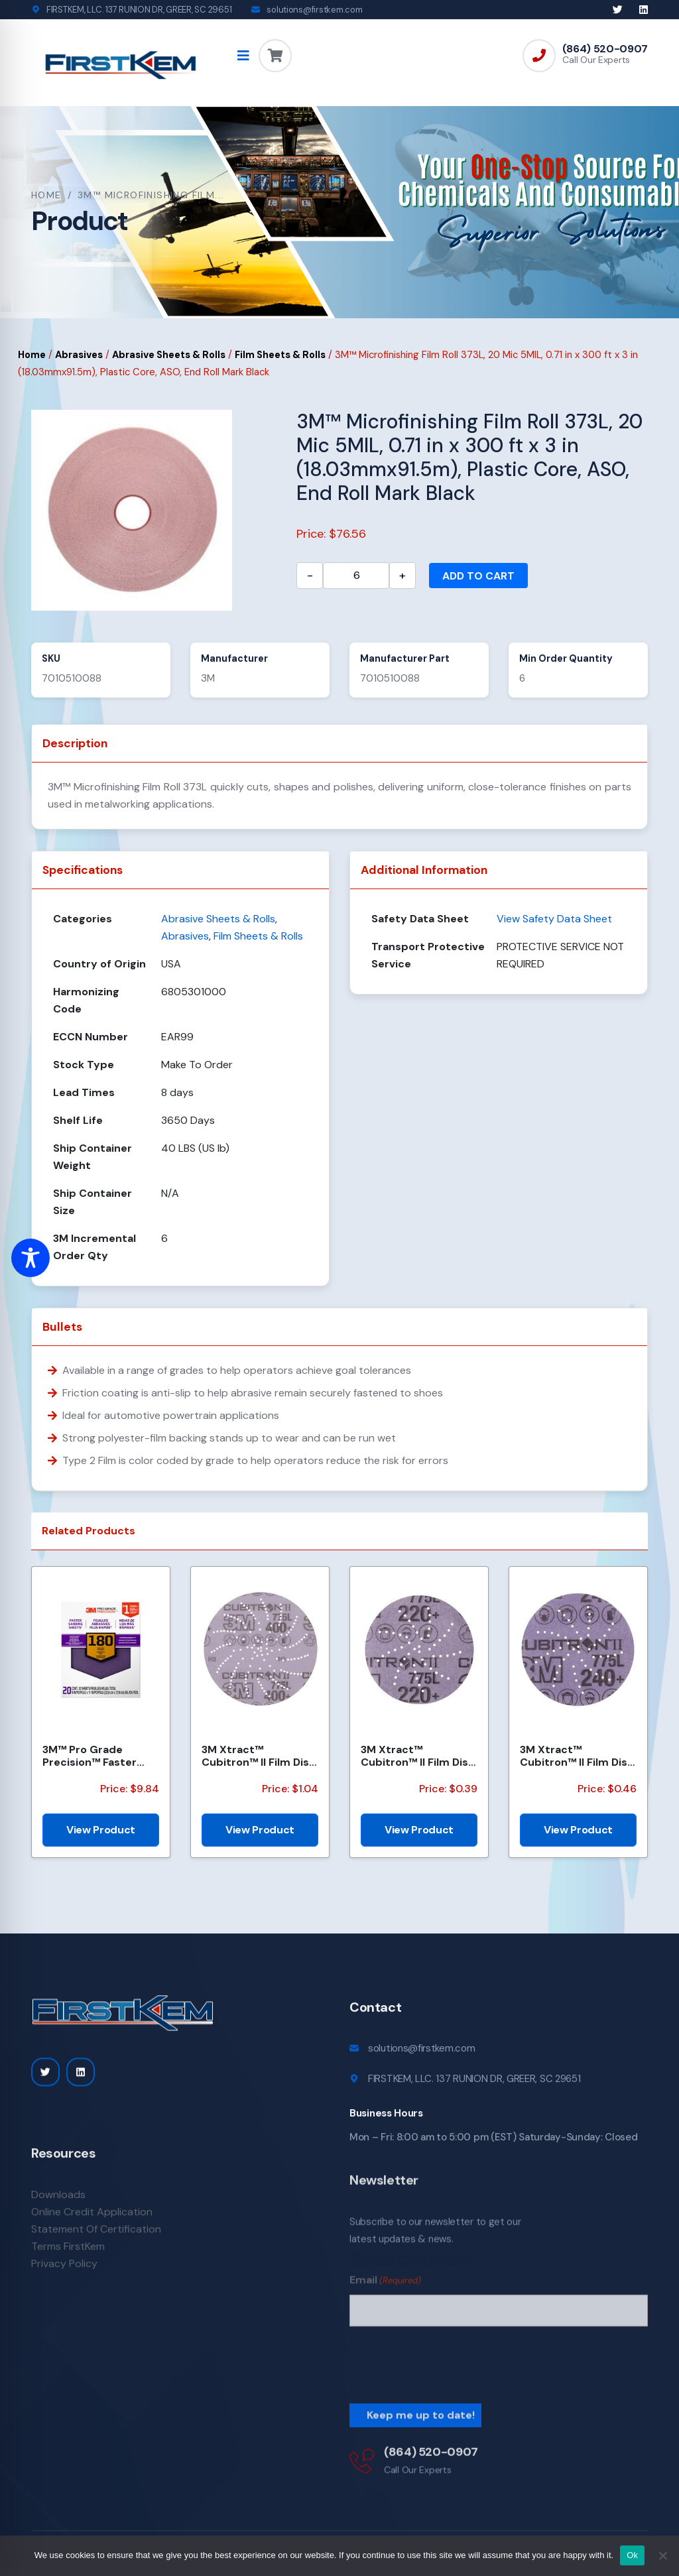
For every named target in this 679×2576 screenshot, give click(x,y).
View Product (100, 1830)
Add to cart (478, 576)
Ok (632, 2555)
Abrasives (79, 354)
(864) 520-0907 (605, 49)
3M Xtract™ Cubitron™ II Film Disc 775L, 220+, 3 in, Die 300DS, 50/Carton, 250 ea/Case (418, 1755)
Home (46, 195)
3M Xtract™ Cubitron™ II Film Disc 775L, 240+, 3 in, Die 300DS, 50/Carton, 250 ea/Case (577, 1755)
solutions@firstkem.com (314, 9)
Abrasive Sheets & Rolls (168, 354)
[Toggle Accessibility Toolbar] (30, 1257)
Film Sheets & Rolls (280, 354)
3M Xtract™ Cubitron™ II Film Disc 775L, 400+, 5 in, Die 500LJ (259, 1755)
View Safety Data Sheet (554, 919)
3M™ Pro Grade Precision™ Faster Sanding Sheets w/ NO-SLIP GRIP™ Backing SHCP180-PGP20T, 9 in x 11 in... (95, 1755)
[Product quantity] (356, 575)
